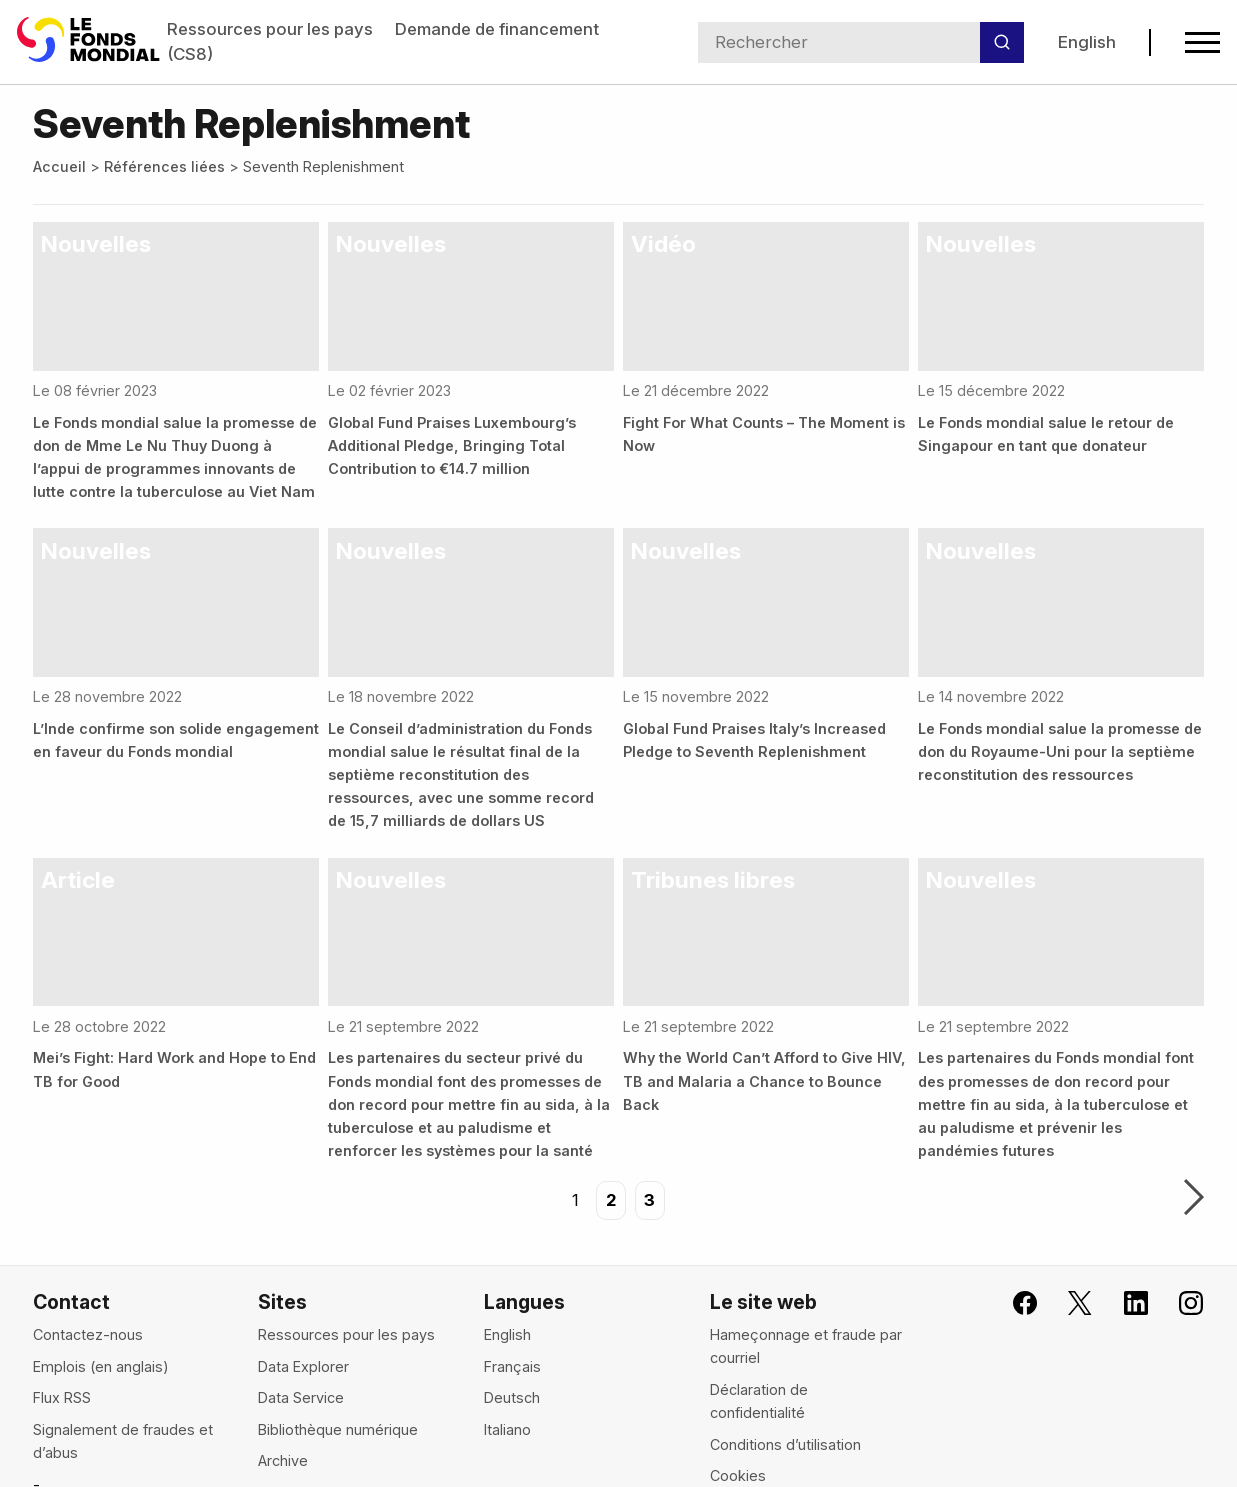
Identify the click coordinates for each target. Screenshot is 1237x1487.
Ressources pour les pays (270, 29)
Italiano (507, 1429)
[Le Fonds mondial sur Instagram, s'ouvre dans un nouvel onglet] (1179, 1303)
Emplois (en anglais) (101, 1366)
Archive (283, 1460)
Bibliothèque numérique (338, 1429)
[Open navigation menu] (1202, 42)
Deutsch (512, 1397)
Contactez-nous (88, 1334)
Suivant (1194, 1199)
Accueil (59, 166)
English (1086, 42)
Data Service (301, 1397)
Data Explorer (303, 1366)
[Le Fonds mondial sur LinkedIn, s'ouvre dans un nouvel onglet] (1123, 1303)
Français (512, 1366)
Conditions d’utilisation (785, 1444)
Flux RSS (62, 1397)
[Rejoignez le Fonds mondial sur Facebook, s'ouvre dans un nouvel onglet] (1013, 1303)
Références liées (164, 166)
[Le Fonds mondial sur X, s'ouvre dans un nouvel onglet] (1068, 1303)
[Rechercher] (1002, 42)
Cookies (738, 1475)
